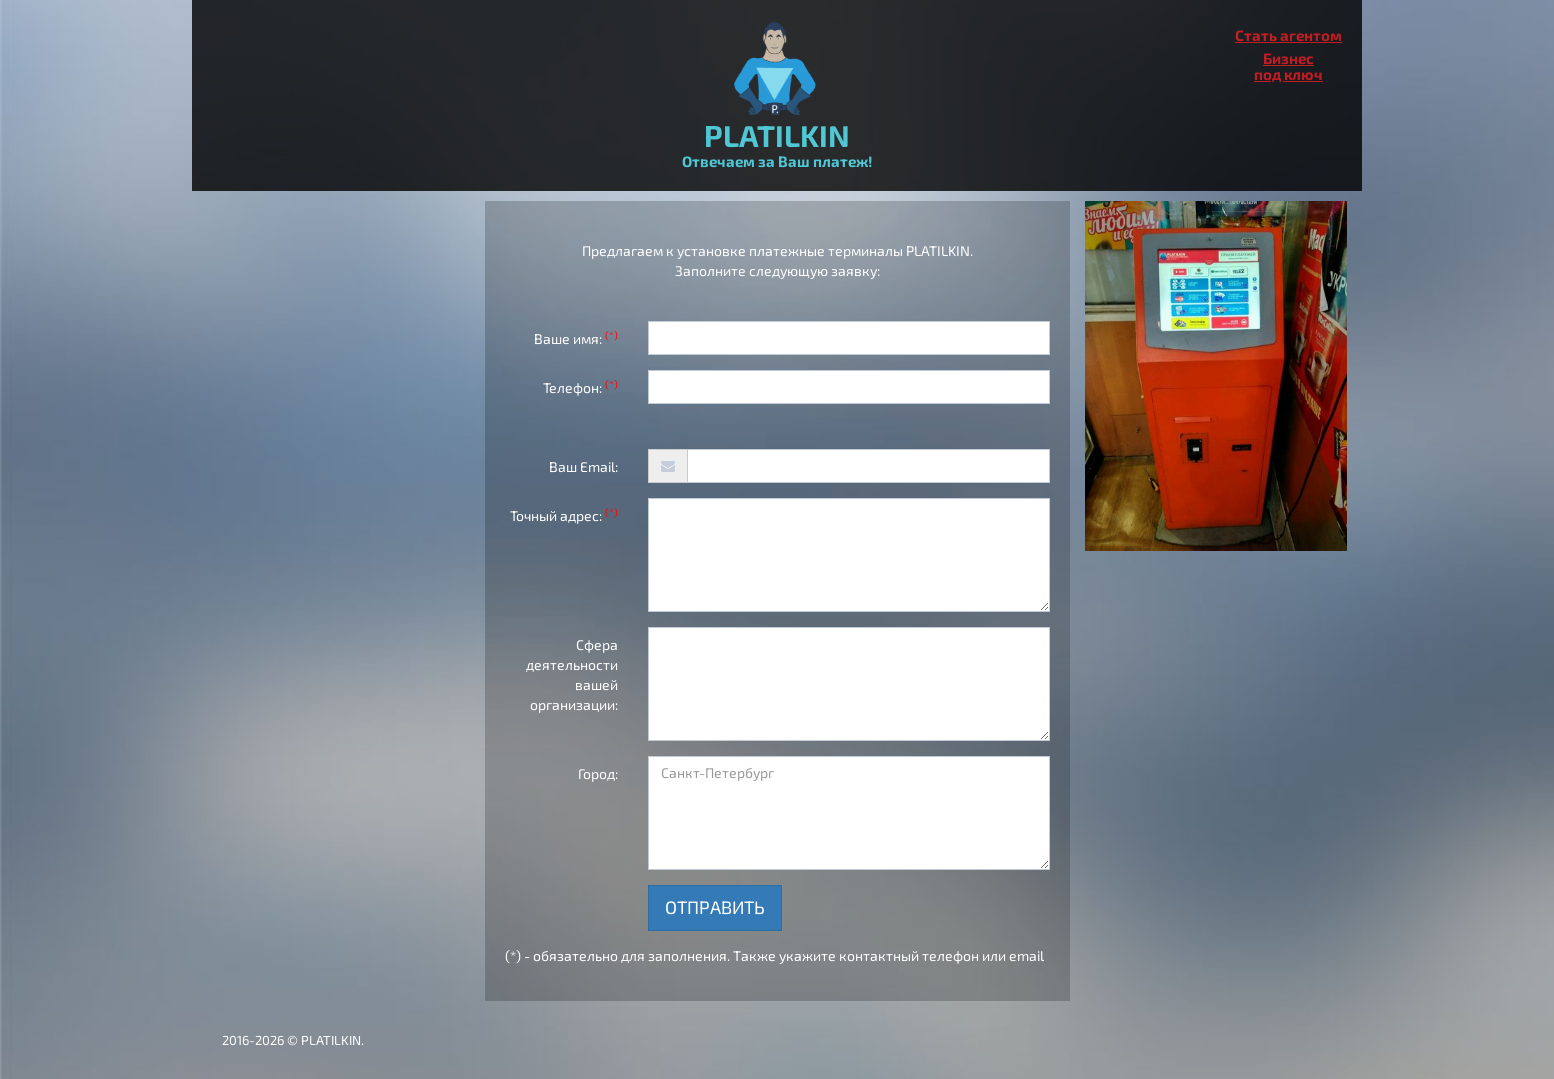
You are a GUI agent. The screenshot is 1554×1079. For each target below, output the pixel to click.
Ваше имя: (576, 338)
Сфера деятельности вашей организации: (572, 674)
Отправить (715, 907)
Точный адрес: (564, 515)
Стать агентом (1288, 35)
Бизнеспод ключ (1288, 66)
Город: (598, 773)
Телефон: (580, 387)
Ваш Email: (583, 466)
